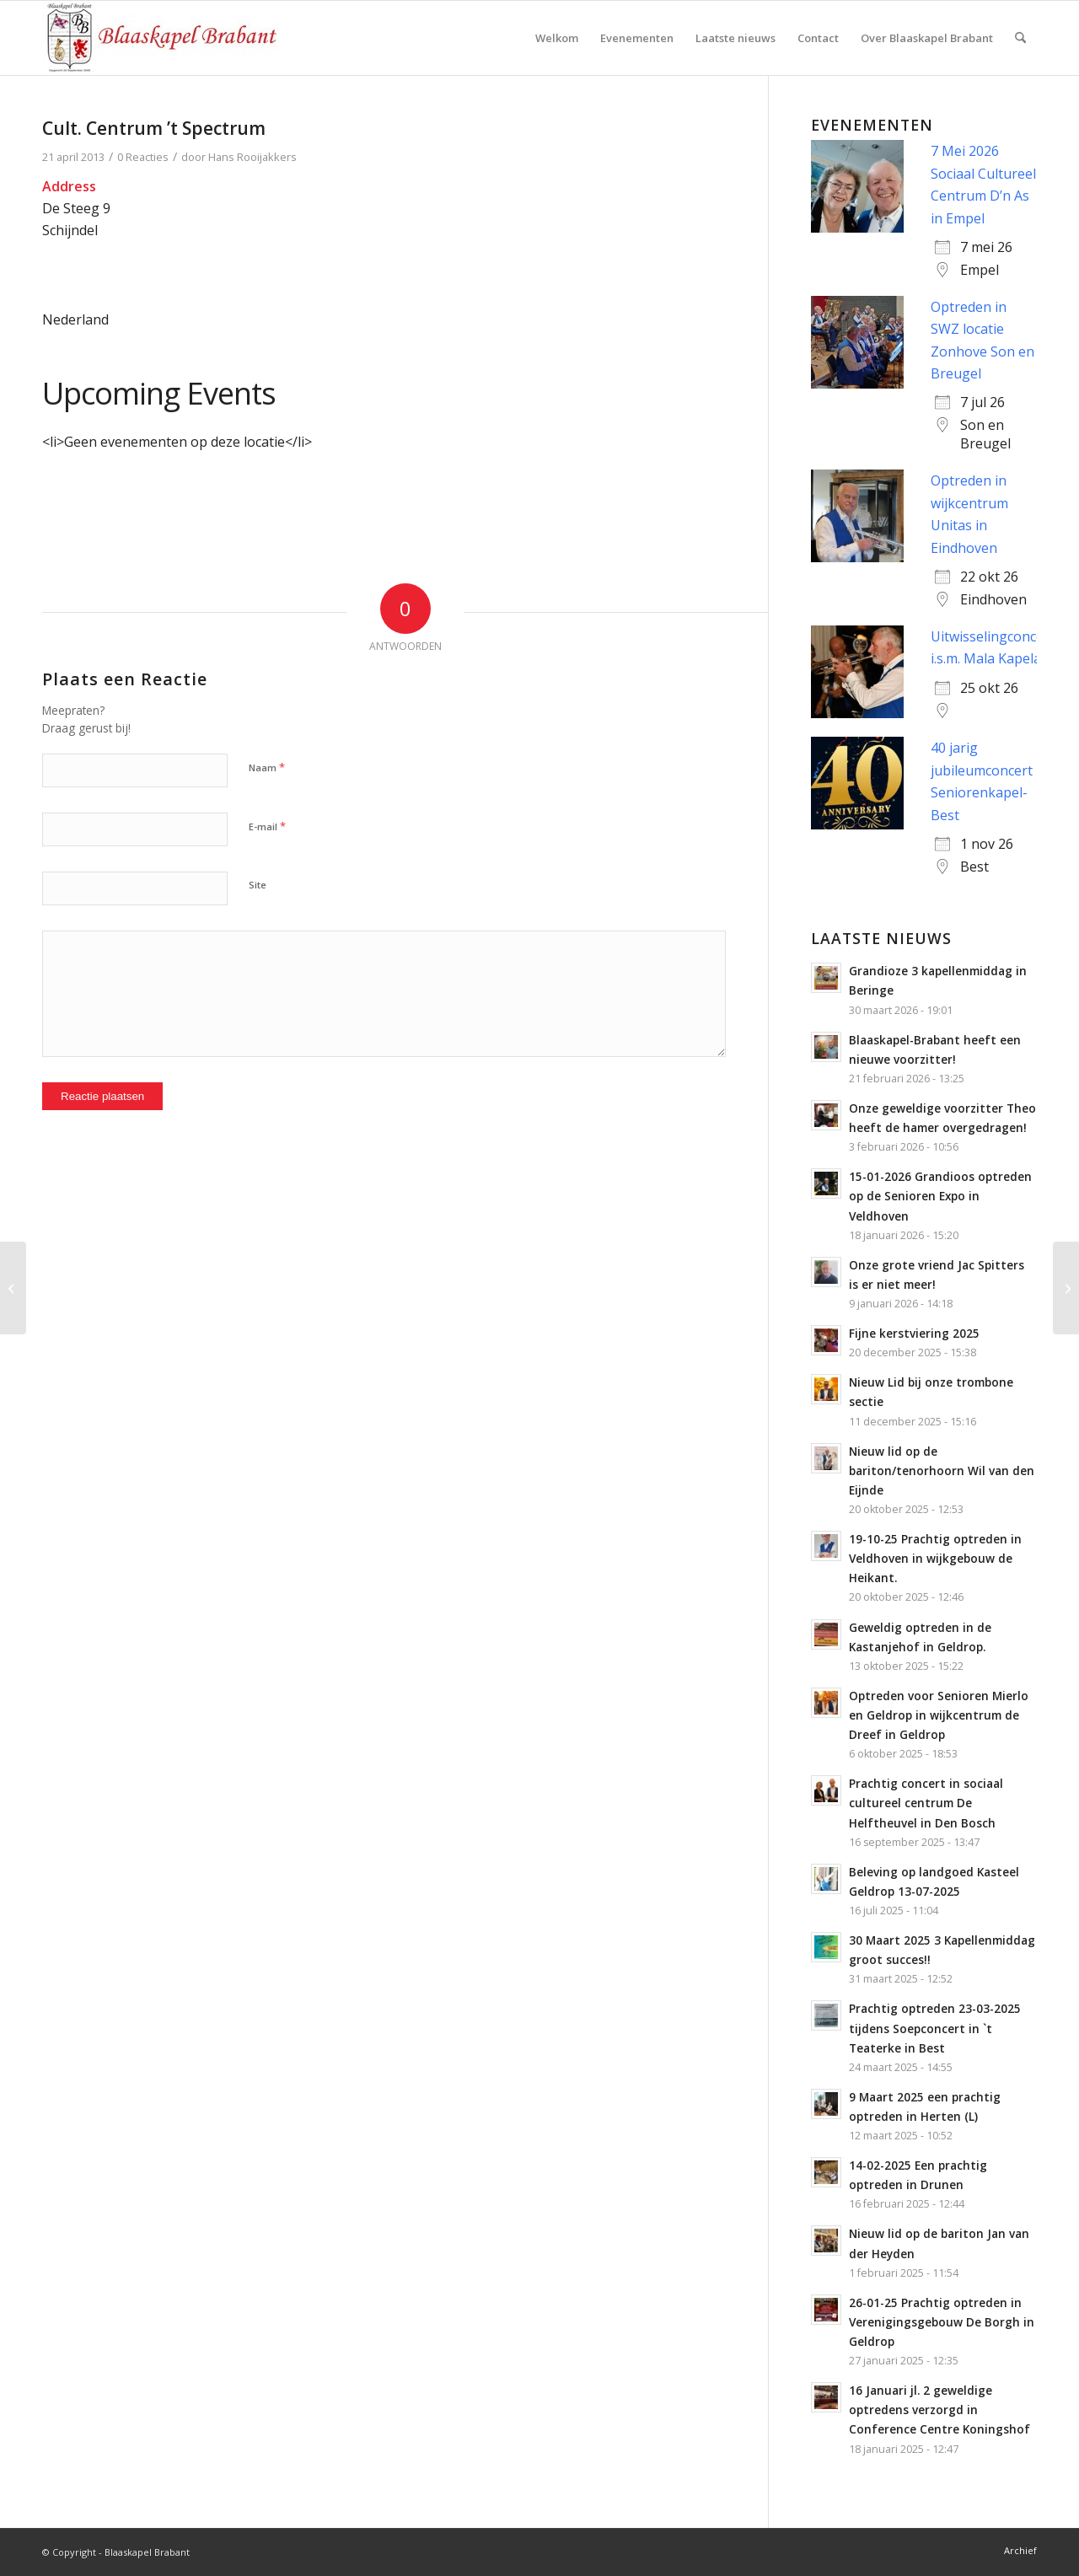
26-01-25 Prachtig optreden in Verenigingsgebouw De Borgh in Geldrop (941, 2321)
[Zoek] (1020, 38)
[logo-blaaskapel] (160, 38)
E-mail (267, 826)
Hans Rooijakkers (252, 156)
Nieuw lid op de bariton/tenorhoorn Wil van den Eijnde (941, 1470)
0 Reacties (143, 156)
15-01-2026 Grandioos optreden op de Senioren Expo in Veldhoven (940, 1195)
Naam (267, 767)
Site (257, 884)
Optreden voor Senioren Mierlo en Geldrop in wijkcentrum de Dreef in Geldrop (938, 1715)
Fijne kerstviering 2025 (914, 1333)
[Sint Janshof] (13, 1288)
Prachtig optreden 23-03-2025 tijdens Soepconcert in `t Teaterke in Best (935, 2027)
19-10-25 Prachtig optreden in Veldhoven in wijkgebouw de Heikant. (935, 1558)
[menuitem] (556, 38)
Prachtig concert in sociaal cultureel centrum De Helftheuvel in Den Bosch (926, 1802)
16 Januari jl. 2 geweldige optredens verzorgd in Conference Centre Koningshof (939, 2409)
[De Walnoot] (1066, 1288)
